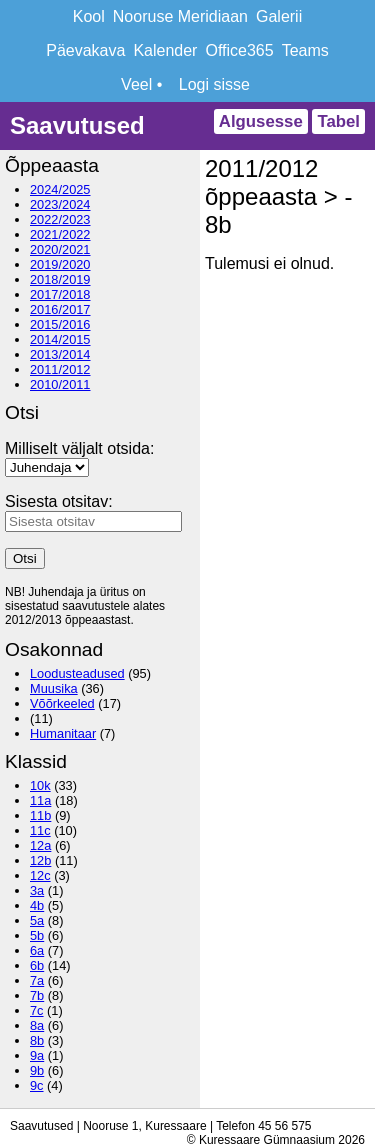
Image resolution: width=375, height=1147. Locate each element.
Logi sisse (214, 84)
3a (37, 890)
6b (37, 965)
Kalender (165, 50)
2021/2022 (60, 234)
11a (40, 800)
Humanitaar (63, 733)
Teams (305, 50)
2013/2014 (60, 354)
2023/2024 (60, 204)
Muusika (54, 688)
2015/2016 (60, 324)
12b (40, 860)
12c (40, 875)
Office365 (239, 50)
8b (37, 1040)
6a (37, 950)
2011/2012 (60, 369)
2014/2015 (60, 339)
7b (37, 995)
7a (37, 980)
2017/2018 (60, 294)
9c (37, 1085)
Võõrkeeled (62, 703)
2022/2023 (60, 219)
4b (37, 905)
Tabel (338, 121)
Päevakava (85, 50)
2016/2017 (60, 309)
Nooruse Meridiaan (180, 16)
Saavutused (77, 125)
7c (37, 1010)
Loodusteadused (77, 673)
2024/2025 (60, 189)
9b (37, 1070)
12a (40, 845)
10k (40, 785)
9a (37, 1055)
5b (37, 935)
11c (40, 830)
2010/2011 (60, 384)
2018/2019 (60, 279)
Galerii (279, 16)
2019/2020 (60, 264)
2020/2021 (60, 249)
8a (37, 1025)
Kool (89, 16)
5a (37, 920)
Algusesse (261, 121)
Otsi (25, 558)
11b (40, 815)
